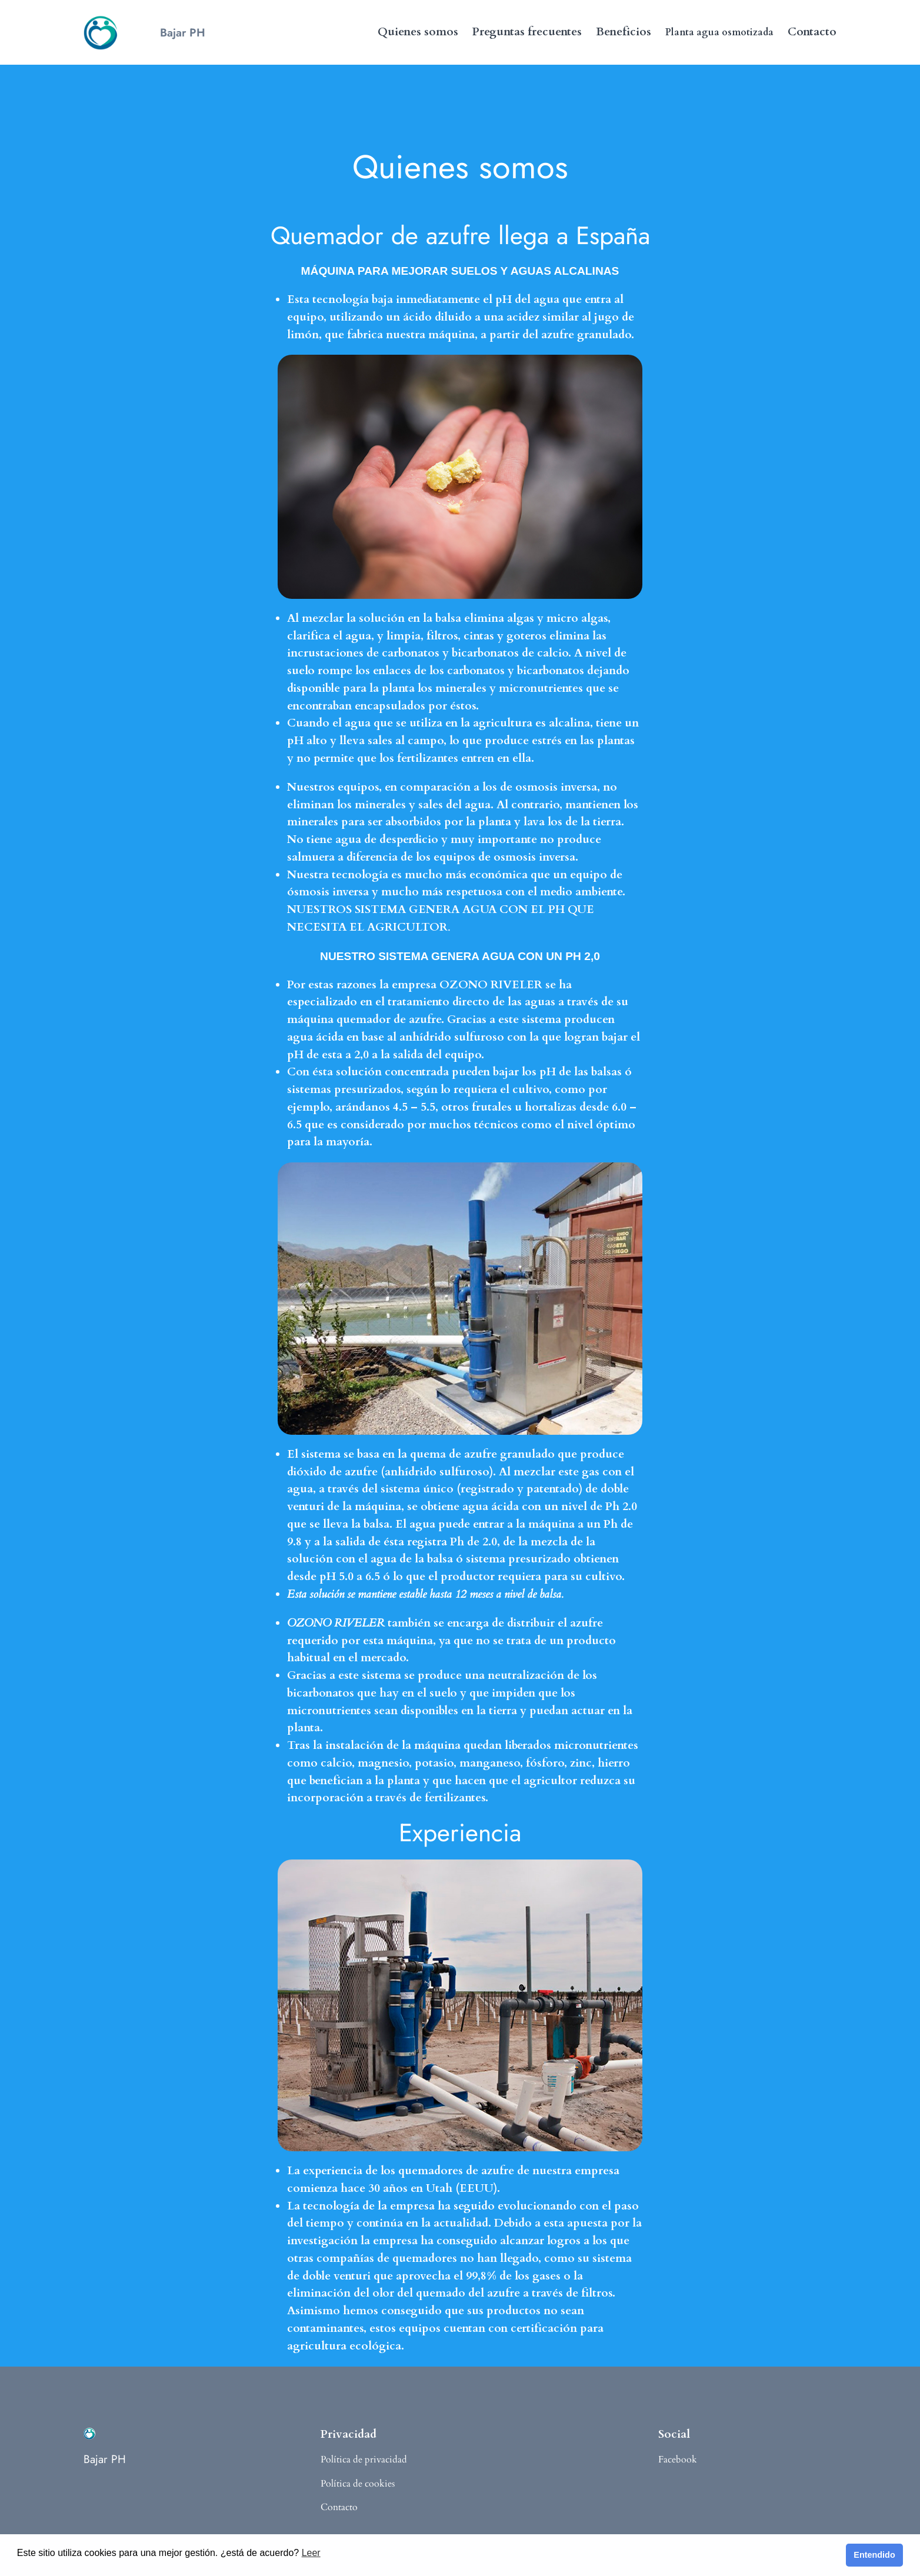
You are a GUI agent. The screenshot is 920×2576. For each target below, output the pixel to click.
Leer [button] (311, 2553)
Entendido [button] (874, 2555)
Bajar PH (182, 32)
